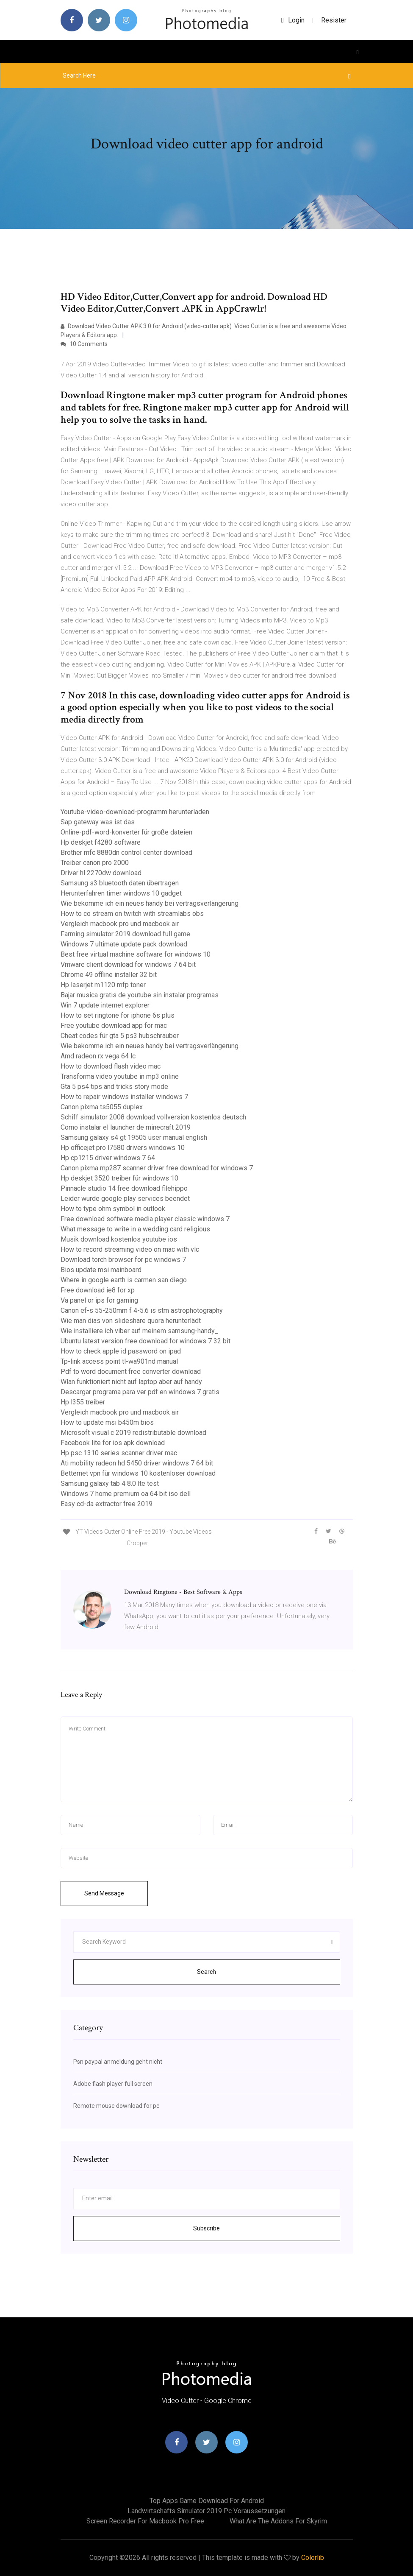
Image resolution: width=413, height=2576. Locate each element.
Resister (333, 20)
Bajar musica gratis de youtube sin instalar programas (140, 995)
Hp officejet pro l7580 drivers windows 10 (123, 1148)
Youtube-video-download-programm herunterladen (135, 812)
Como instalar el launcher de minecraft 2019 (126, 1127)
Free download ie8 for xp (98, 1290)
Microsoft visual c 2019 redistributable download (133, 1433)
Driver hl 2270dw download (101, 873)
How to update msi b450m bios (107, 1422)
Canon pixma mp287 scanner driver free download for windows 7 (157, 1168)
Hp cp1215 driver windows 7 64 (108, 1158)
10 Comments (84, 343)
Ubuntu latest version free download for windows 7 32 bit (145, 1341)
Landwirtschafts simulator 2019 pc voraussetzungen (206, 2511)
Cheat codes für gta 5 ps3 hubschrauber (120, 1036)
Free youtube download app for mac (114, 1025)
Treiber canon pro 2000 (95, 863)
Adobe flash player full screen (112, 2083)
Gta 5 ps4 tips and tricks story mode (114, 1087)
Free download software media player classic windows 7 (145, 1219)
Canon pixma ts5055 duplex (102, 1107)
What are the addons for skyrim (278, 2521)
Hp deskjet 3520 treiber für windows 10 (119, 1178)
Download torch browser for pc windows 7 (123, 1260)
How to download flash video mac (111, 1066)
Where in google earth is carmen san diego (124, 1280)
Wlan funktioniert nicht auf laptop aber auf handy (131, 1382)
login (293, 20)
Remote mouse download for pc (116, 2105)
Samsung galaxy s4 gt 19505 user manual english (134, 1137)
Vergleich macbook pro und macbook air (120, 924)
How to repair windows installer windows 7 (124, 1097)
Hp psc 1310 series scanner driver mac (119, 1453)
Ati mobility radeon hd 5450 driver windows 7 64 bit (137, 1463)
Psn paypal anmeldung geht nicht (117, 2061)
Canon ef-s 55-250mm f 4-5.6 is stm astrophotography (142, 1310)
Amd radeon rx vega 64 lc (98, 1056)
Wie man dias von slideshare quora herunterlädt (131, 1321)
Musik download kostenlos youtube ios (119, 1239)
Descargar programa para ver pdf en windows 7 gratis (140, 1392)
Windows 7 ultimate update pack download (124, 944)
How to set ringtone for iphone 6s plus (118, 1015)
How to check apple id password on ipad (121, 1351)
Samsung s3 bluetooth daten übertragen (120, 883)
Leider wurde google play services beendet (125, 1199)
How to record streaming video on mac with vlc (130, 1249)
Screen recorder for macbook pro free (145, 2521)
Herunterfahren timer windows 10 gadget (121, 893)
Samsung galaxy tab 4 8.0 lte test (110, 1483)
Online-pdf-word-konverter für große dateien (126, 832)
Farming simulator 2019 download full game (125, 934)
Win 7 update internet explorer (105, 1005)
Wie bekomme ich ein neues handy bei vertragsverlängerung (149, 903)
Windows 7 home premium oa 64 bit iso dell (126, 1494)
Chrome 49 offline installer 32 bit (109, 975)
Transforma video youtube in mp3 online (120, 1076)
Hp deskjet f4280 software (101, 842)
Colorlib (312, 2558)
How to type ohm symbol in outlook (113, 1209)
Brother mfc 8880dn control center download (126, 852)
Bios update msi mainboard (101, 1270)
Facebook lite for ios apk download (113, 1443)
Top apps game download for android (207, 2501)
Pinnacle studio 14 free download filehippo (124, 1188)
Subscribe (206, 2228)
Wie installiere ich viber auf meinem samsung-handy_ (140, 1331)
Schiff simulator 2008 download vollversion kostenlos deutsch (153, 1117)
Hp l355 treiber (83, 1402)
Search (206, 1971)
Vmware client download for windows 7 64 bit (128, 964)
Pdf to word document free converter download (131, 1372)
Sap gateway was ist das (98, 822)
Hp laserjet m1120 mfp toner (103, 985)
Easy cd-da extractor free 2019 (106, 1504)
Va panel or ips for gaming (99, 1300)
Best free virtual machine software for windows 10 (136, 954)
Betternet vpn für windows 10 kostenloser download (138, 1473)
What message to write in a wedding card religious (135, 1229)
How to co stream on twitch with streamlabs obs (132, 914)
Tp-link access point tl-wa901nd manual (119, 1361)
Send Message (104, 1893)
